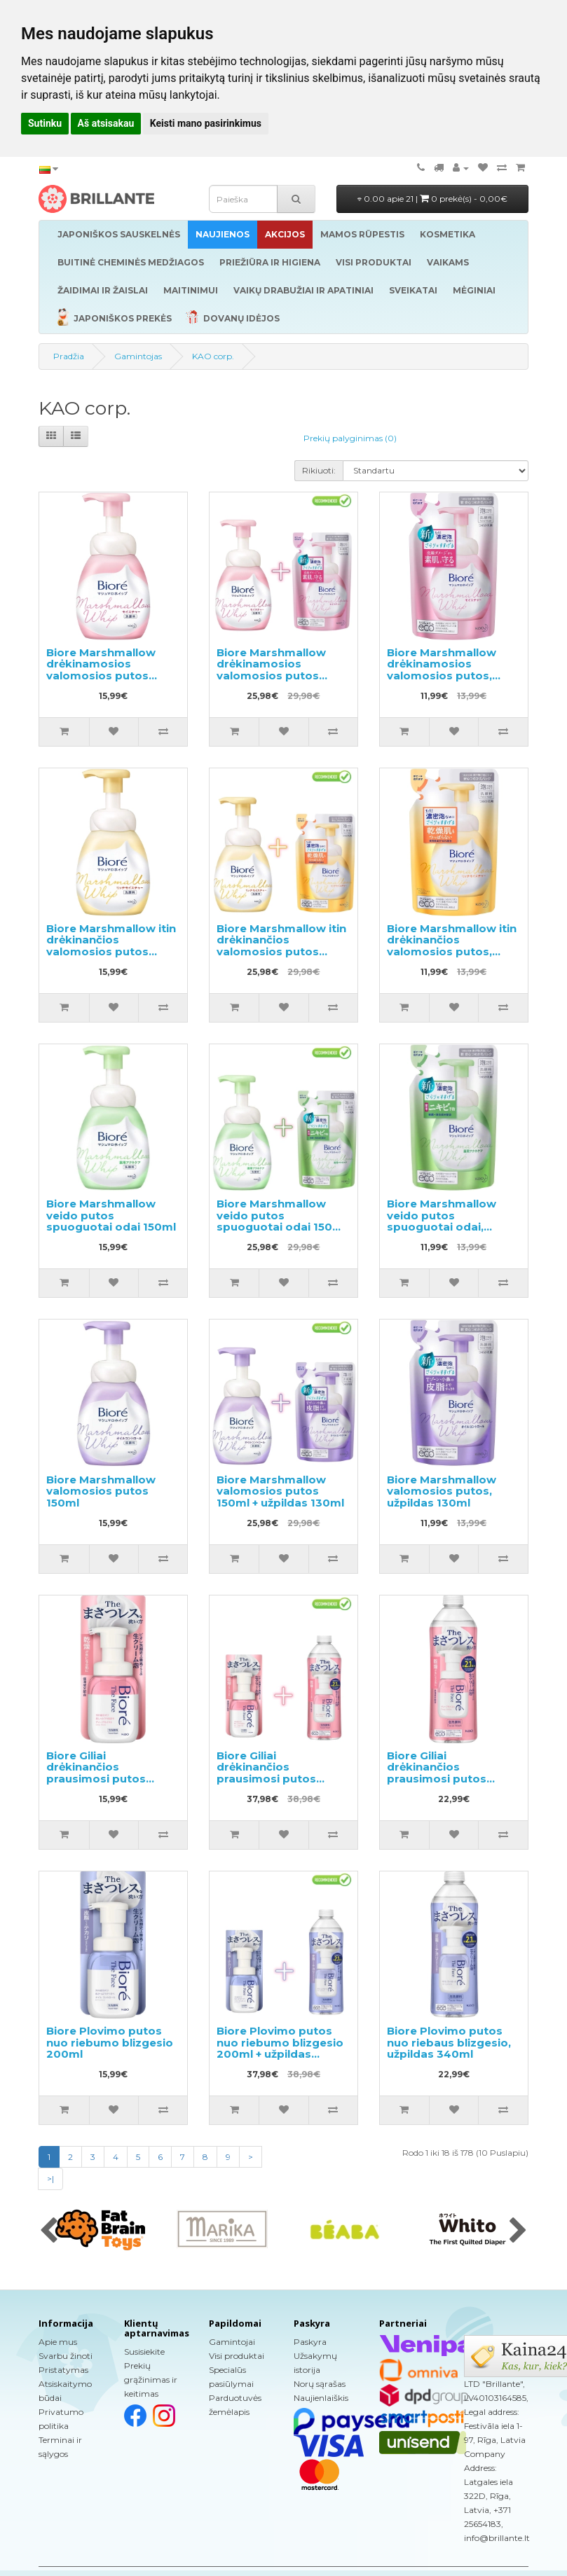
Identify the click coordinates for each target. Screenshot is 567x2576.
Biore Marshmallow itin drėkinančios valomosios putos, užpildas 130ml (452, 946)
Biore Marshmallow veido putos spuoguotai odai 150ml (111, 1215)
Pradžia (68, 356)
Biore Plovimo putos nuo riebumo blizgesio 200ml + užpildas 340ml (280, 2048)
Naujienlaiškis (321, 2398)
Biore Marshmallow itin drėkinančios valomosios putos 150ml (111, 946)
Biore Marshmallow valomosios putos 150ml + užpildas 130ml (280, 1491)
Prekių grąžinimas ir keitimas (150, 2379)
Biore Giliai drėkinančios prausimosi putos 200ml (96, 1773)
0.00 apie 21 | (432, 198)
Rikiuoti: (319, 470)
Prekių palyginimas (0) (350, 438)
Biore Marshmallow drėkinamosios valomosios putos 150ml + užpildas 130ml (280, 670)
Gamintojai (232, 2341)
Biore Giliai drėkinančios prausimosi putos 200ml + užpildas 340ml (266, 1778)
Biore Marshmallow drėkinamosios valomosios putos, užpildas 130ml (441, 670)
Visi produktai (236, 2355)
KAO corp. (213, 356)
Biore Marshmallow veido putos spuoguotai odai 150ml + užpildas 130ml (281, 1221)
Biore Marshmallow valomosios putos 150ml (101, 1491)
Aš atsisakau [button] (106, 123)
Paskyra (310, 2341)
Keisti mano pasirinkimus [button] (205, 123)
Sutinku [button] (45, 123)
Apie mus (58, 2341)
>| (50, 2178)
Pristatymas (63, 2369)
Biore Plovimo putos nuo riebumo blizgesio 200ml (109, 2042)
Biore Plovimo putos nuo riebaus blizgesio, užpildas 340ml (449, 2042)
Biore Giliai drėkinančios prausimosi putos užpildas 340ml (436, 1773)
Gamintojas (138, 356)
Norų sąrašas (320, 2383)
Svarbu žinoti (66, 2355)
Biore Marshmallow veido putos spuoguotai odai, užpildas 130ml (441, 1221)
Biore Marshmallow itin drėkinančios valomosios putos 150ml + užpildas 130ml (281, 946)
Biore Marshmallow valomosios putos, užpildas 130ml (441, 1491)
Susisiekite (144, 2351)
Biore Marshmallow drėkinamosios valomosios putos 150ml (101, 670)
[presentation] (49, 2231)
